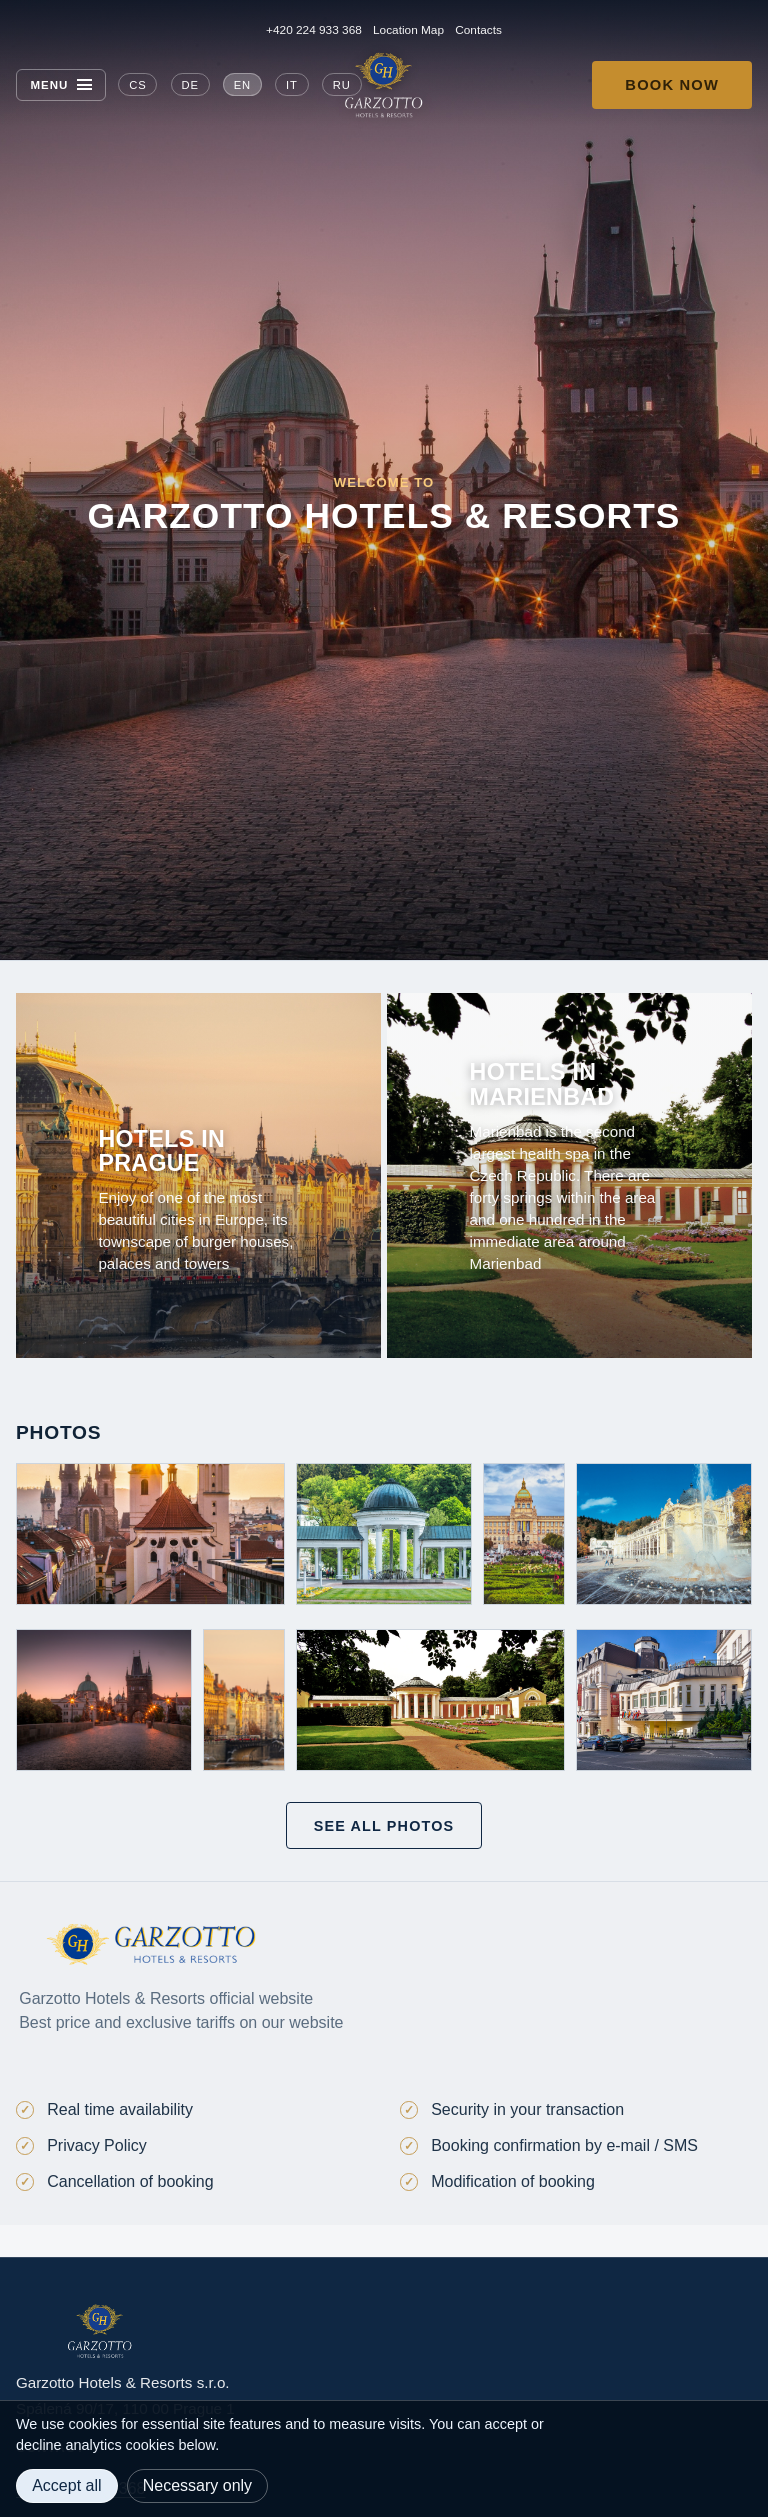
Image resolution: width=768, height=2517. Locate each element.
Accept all (66, 2485)
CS (137, 85)
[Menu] (61, 85)
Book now (672, 85)
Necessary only (197, 2485)
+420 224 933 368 (314, 30)
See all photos (384, 1826)
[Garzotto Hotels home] (384, 85)
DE (189, 85)
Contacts (478, 30)
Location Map (408, 30)
